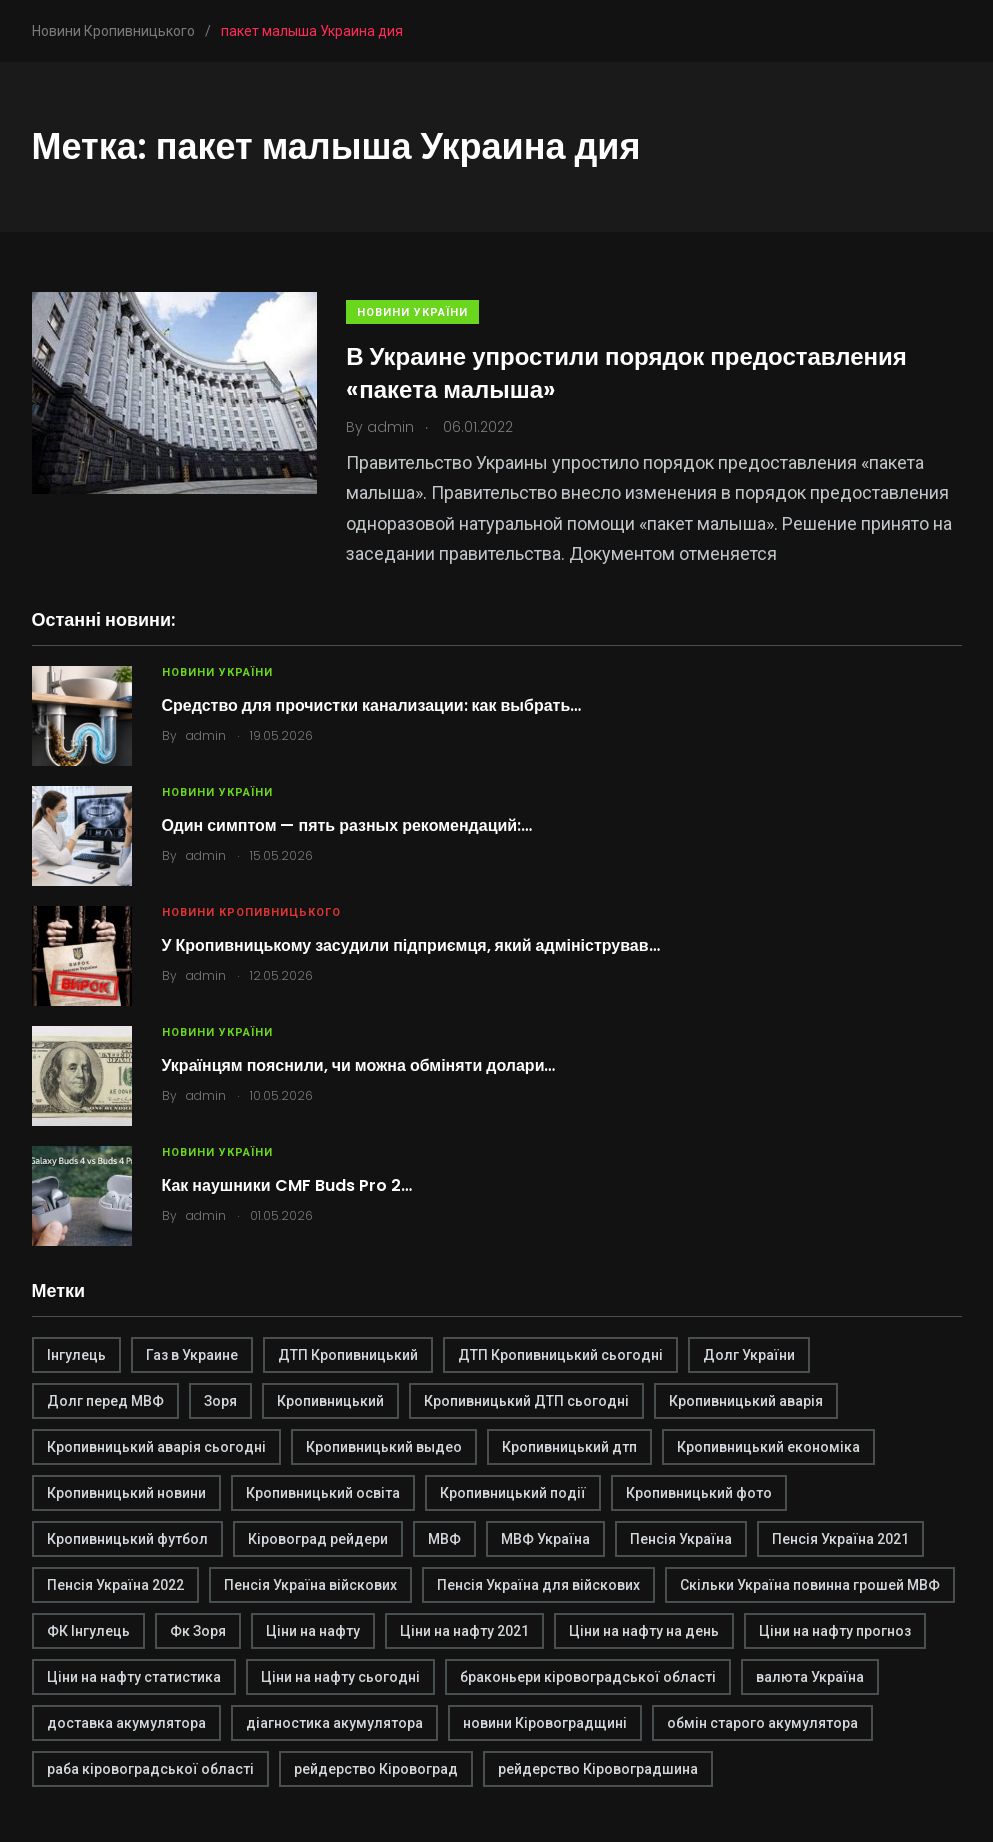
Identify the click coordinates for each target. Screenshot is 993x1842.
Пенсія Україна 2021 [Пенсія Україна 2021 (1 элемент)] (840, 1539)
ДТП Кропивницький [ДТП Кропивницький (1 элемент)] (348, 1355)
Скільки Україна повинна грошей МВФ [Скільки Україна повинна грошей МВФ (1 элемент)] (810, 1585)
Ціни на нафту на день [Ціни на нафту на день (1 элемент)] (644, 1631)
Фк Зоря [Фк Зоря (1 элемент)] (198, 1631)
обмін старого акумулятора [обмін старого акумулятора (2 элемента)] (762, 1723)
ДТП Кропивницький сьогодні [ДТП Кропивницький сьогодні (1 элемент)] (560, 1355)
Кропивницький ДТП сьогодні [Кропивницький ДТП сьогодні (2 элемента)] (526, 1401)
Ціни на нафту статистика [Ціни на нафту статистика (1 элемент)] (134, 1677)
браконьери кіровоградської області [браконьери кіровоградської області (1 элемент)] (588, 1677)
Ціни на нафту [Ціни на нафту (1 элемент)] (313, 1631)
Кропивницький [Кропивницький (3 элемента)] (330, 1401)
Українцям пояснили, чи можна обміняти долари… (359, 1065)
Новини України (413, 312)
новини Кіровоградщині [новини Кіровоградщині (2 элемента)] (545, 1723)
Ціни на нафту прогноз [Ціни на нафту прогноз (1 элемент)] (835, 1631)
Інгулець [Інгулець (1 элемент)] (76, 1355)
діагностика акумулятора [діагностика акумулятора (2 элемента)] (334, 1723)
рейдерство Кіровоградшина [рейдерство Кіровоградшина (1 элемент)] (598, 1769)
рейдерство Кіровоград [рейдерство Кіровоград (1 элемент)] (376, 1769)
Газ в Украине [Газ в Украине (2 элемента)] (192, 1355)
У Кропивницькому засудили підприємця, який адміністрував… (411, 945)
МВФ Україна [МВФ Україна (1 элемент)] (545, 1539)
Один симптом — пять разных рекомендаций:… (347, 825)
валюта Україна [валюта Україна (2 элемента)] (810, 1677)
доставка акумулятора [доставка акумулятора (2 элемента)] (126, 1723)
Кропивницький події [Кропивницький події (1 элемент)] (513, 1493)
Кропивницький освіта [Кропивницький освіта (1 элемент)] (323, 1493)
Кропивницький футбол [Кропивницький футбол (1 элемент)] (127, 1539)
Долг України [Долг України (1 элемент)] (749, 1355)
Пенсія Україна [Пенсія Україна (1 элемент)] (681, 1539)
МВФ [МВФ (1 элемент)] (444, 1539)
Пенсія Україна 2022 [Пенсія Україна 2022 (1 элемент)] (115, 1585)
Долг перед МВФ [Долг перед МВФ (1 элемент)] (105, 1401)
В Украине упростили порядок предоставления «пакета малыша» (627, 372)
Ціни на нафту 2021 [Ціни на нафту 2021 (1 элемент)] (464, 1631)
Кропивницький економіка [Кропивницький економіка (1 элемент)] (768, 1447)
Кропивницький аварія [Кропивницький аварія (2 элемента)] (746, 1401)
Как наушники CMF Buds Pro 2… (287, 1185)
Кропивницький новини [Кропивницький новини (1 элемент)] (126, 1493)
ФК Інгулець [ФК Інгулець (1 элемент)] (88, 1631)
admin (206, 735)
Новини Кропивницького (251, 912)
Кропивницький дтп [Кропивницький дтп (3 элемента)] (569, 1447)
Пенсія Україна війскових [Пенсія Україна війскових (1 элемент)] (310, 1585)
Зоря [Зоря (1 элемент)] (220, 1401)
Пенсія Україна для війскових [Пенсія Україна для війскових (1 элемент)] (538, 1585)
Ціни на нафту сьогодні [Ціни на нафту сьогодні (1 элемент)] (340, 1677)
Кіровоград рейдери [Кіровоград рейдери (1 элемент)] (318, 1539)
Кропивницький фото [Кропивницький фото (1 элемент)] (699, 1493)
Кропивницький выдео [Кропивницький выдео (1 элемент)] (384, 1447)
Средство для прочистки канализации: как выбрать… (372, 705)
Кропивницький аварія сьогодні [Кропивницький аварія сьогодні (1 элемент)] (156, 1447)
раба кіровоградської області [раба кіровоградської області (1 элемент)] (150, 1769)
